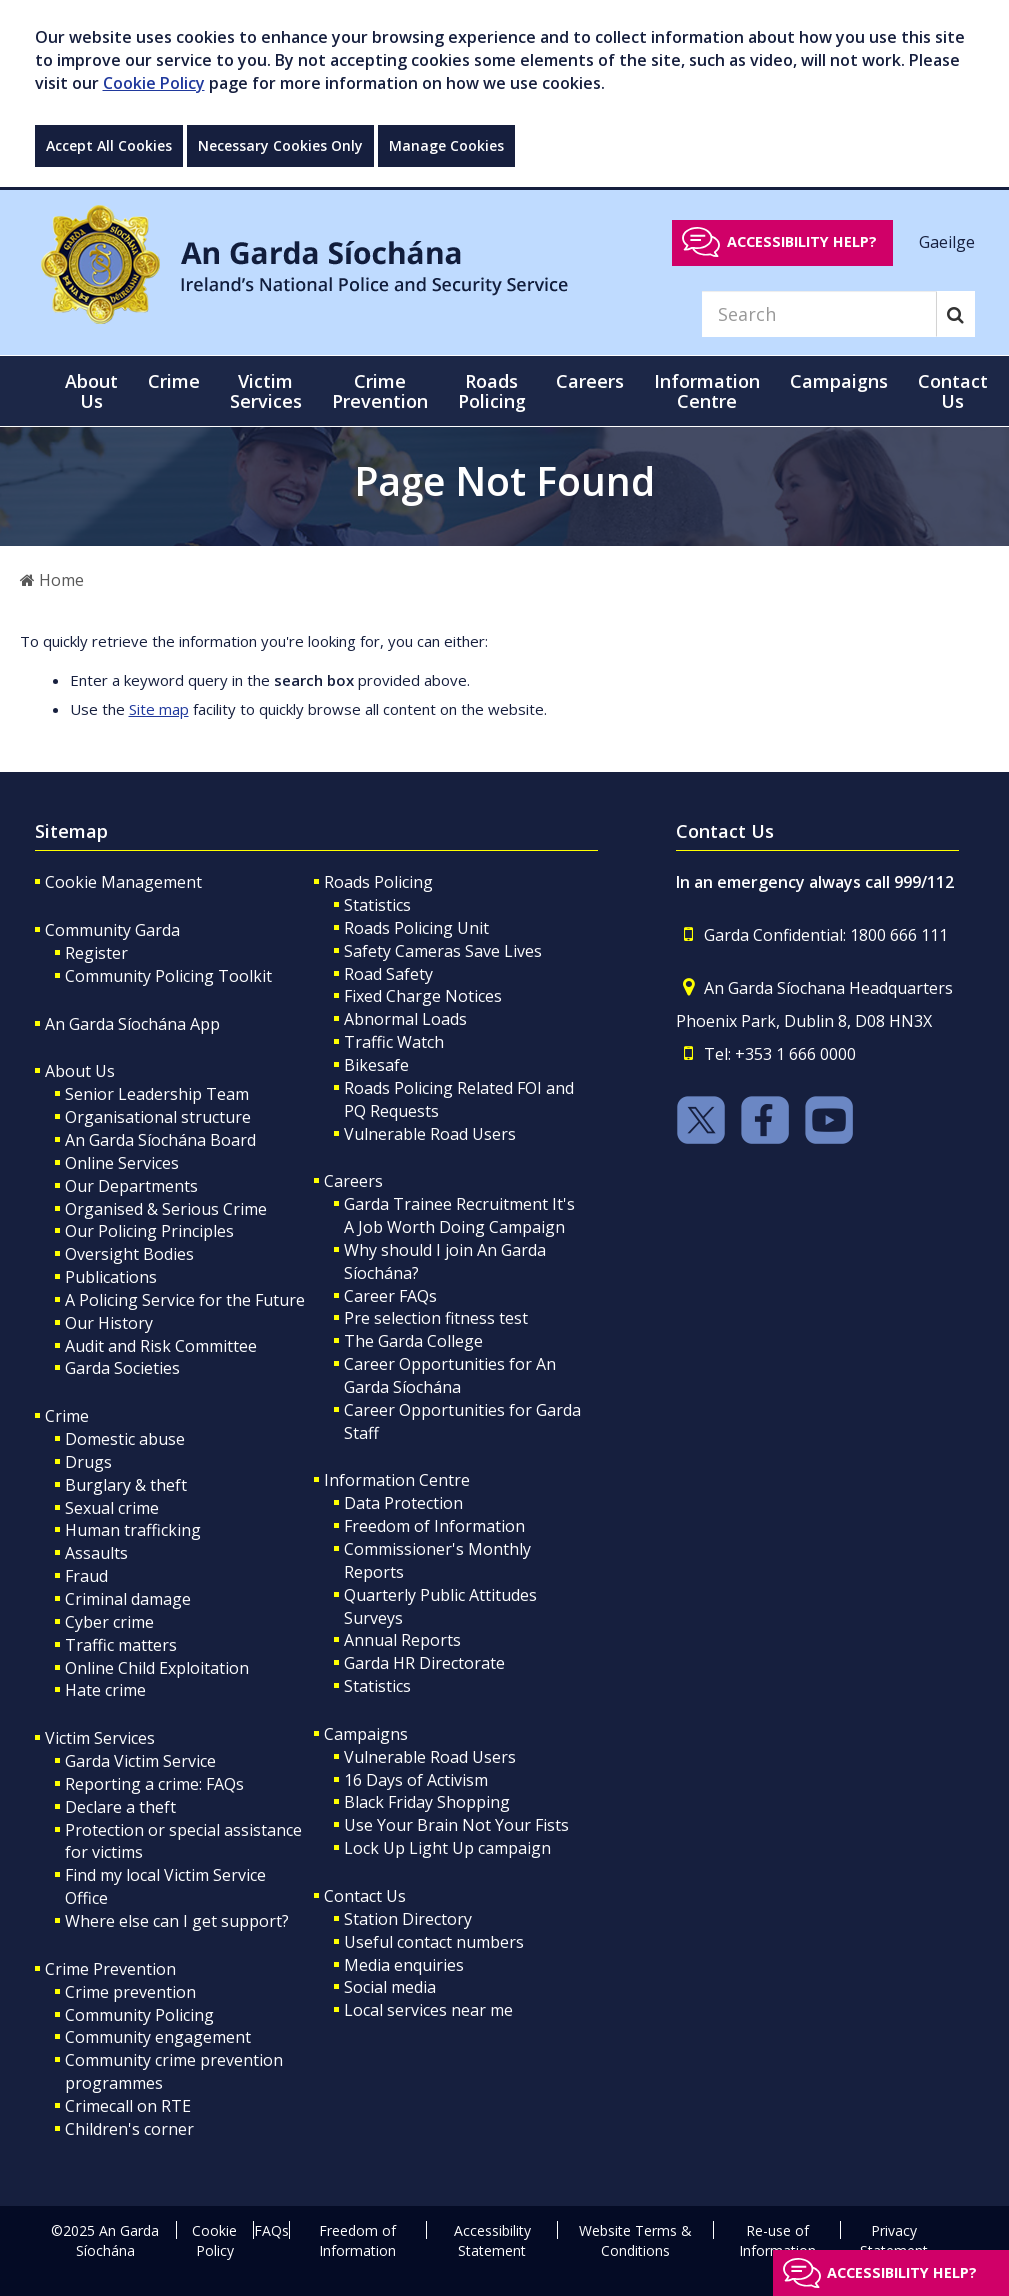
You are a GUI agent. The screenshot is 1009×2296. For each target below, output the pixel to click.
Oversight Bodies (129, 1254)
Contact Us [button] (953, 391)
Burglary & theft (126, 1485)
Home (52, 580)
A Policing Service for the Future (185, 1300)
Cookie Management (123, 882)
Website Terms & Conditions (635, 2240)
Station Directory (408, 1919)
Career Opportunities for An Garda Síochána (450, 1375)
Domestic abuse (125, 1439)
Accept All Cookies (109, 145)
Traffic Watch (394, 1042)
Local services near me (428, 2010)
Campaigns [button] (839, 381)
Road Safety (388, 974)
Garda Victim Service (140, 1761)
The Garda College (413, 1341)
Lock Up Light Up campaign (447, 1848)
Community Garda (112, 930)
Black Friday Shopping (427, 1802)
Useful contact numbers (434, 1942)
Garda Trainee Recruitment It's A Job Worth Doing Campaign (459, 1215)
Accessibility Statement (492, 2240)
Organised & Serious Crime (166, 1209)
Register (96, 953)
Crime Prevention (110, 1969)
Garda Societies (122, 1368)
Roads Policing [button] (492, 391)
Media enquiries (404, 1965)
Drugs (88, 1462)
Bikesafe (376, 1065)
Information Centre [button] (707, 391)
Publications (111, 1277)
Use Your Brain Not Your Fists (456, 1825)
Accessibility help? (802, 241)
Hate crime (105, 1690)
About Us (80, 1071)
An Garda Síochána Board (160, 1140)
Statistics (377, 905)
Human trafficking (133, 1530)
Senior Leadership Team (157, 1094)
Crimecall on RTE (128, 2106)
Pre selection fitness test (436, 1318)
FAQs (271, 2230)
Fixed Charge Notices (423, 996)
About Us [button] (91, 391)
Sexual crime (112, 1508)
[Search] (819, 314)
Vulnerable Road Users (430, 1134)
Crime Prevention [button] (380, 391)
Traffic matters (121, 1645)
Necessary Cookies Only (280, 145)
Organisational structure (158, 1117)
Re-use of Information (777, 2240)
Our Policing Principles (149, 1231)
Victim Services (100, 1738)
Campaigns (366, 1734)
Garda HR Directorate (424, 1663)
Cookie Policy (154, 83)
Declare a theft (120, 1807)
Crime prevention (130, 1992)
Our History (109, 1323)
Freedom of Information (434, 1526)
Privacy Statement (894, 2240)
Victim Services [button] (266, 391)
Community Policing (139, 2015)
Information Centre (397, 1480)
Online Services (122, 1163)
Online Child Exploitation (157, 1668)
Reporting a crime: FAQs (154, 1784)
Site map (159, 709)
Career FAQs (390, 1296)
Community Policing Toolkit (168, 976)
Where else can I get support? (177, 1921)
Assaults (96, 1553)
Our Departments (131, 1186)
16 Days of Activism (416, 1780)
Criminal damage (128, 1599)
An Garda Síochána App (132, 1024)
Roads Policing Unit (416, 928)
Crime (67, 1416)
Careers (353, 1181)
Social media (390, 1987)
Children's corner (129, 2129)
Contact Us (365, 1896)
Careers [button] (590, 381)
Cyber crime (109, 1622)
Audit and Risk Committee (161, 1346)
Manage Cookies (446, 145)
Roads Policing (378, 882)
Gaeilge (947, 241)
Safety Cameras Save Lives (443, 951)
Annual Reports (402, 1640)
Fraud (86, 1576)
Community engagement (158, 2037)
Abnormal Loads (405, 1019)
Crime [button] (174, 381)
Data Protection (403, 1503)
